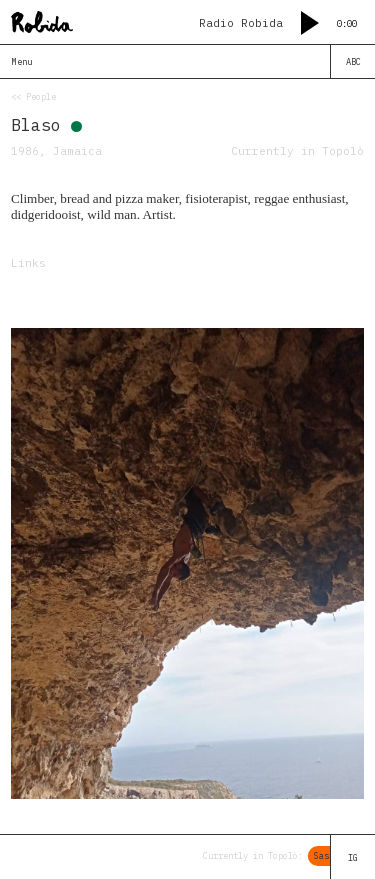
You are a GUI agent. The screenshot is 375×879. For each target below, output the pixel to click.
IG (353, 857)
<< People (33, 96)
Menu (22, 61)
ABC (353, 61)
